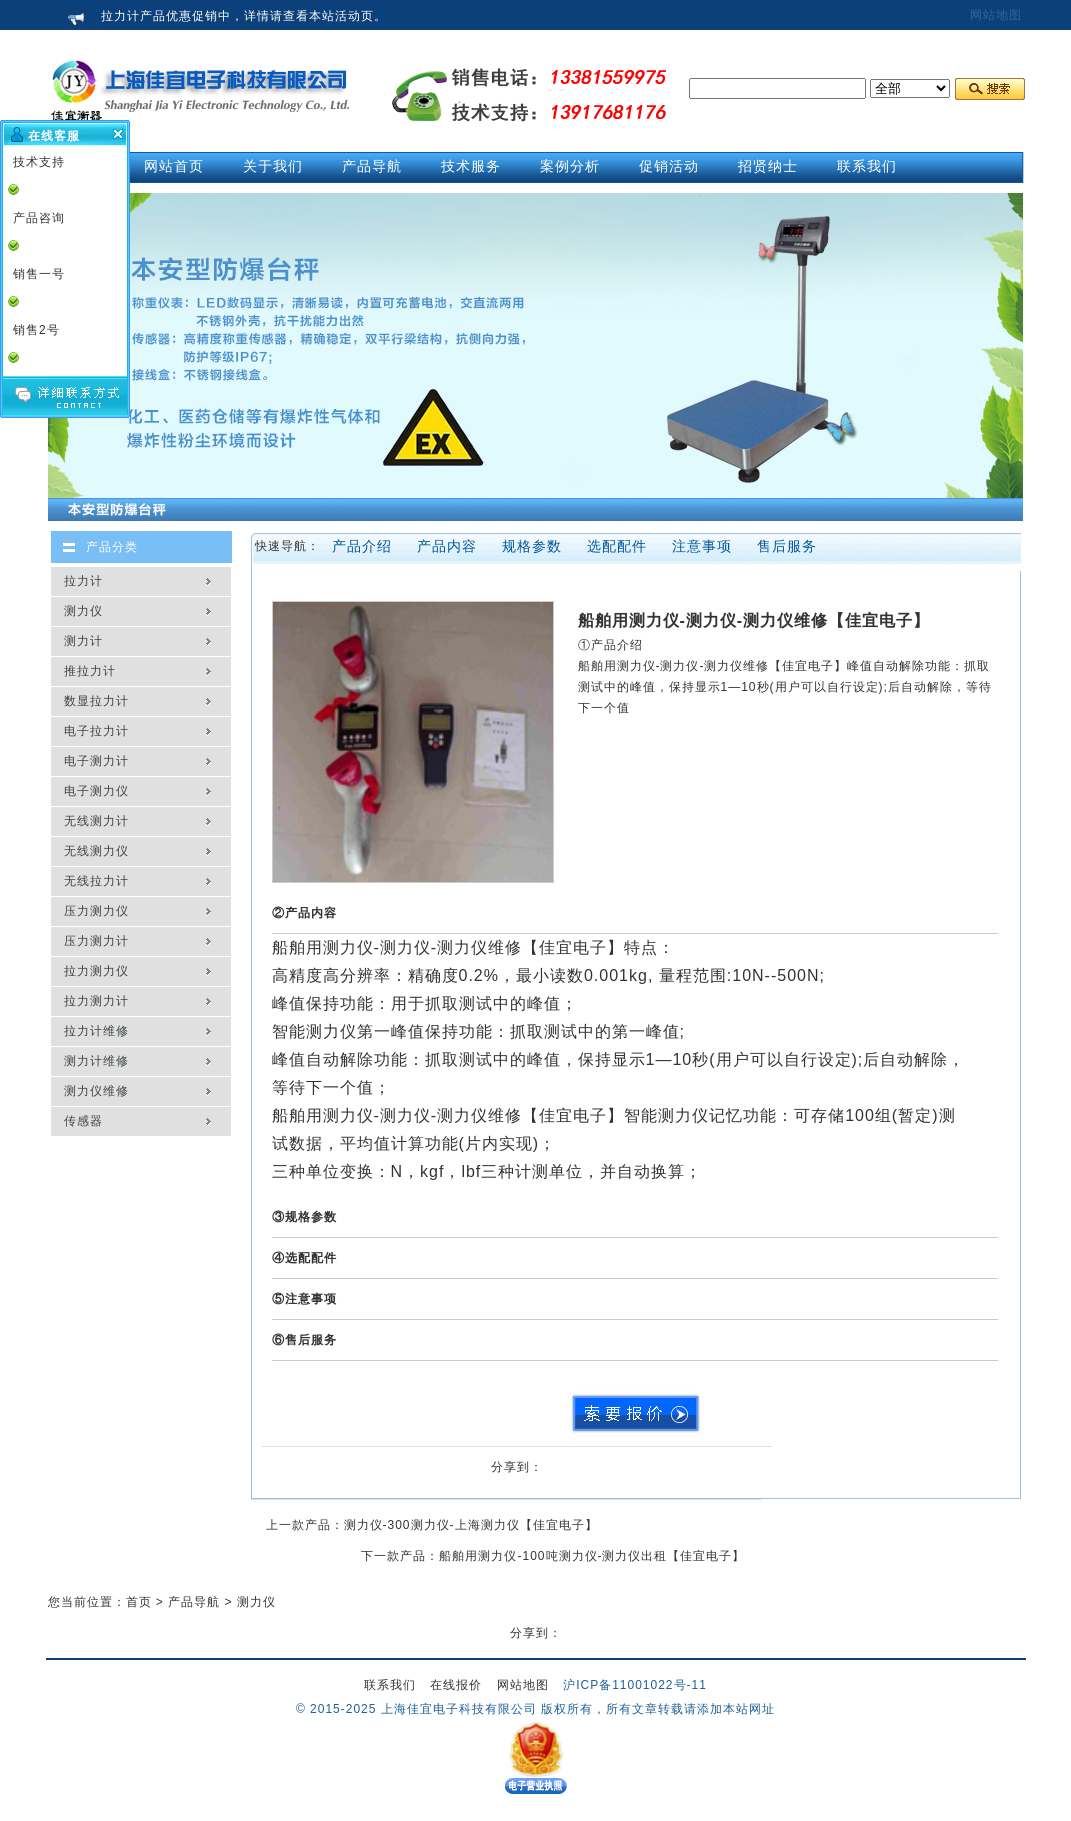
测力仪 (83, 611)
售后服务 (787, 546)
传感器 (83, 1121)
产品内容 (447, 546)
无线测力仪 (96, 851)
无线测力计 (96, 821)
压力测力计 (96, 941)
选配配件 (617, 546)
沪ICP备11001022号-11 (635, 1685)
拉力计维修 (96, 1031)
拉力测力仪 (96, 971)
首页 (139, 1602)
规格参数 (532, 546)
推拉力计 (90, 671)
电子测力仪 (96, 791)
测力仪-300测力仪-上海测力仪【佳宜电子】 (471, 1525)
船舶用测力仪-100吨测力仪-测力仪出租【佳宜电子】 (592, 1556)
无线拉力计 (96, 881)
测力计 (83, 641)
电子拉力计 (96, 731)
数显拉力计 (96, 701)
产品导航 (194, 1602)
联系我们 (390, 1685)
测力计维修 (96, 1061)
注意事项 (702, 546)
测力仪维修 (96, 1091)
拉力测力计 (96, 1001)
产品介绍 (362, 546)
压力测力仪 (96, 911)
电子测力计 (96, 761)
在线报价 (456, 1685)
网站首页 (174, 166)
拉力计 (83, 581)
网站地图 (996, 15)
